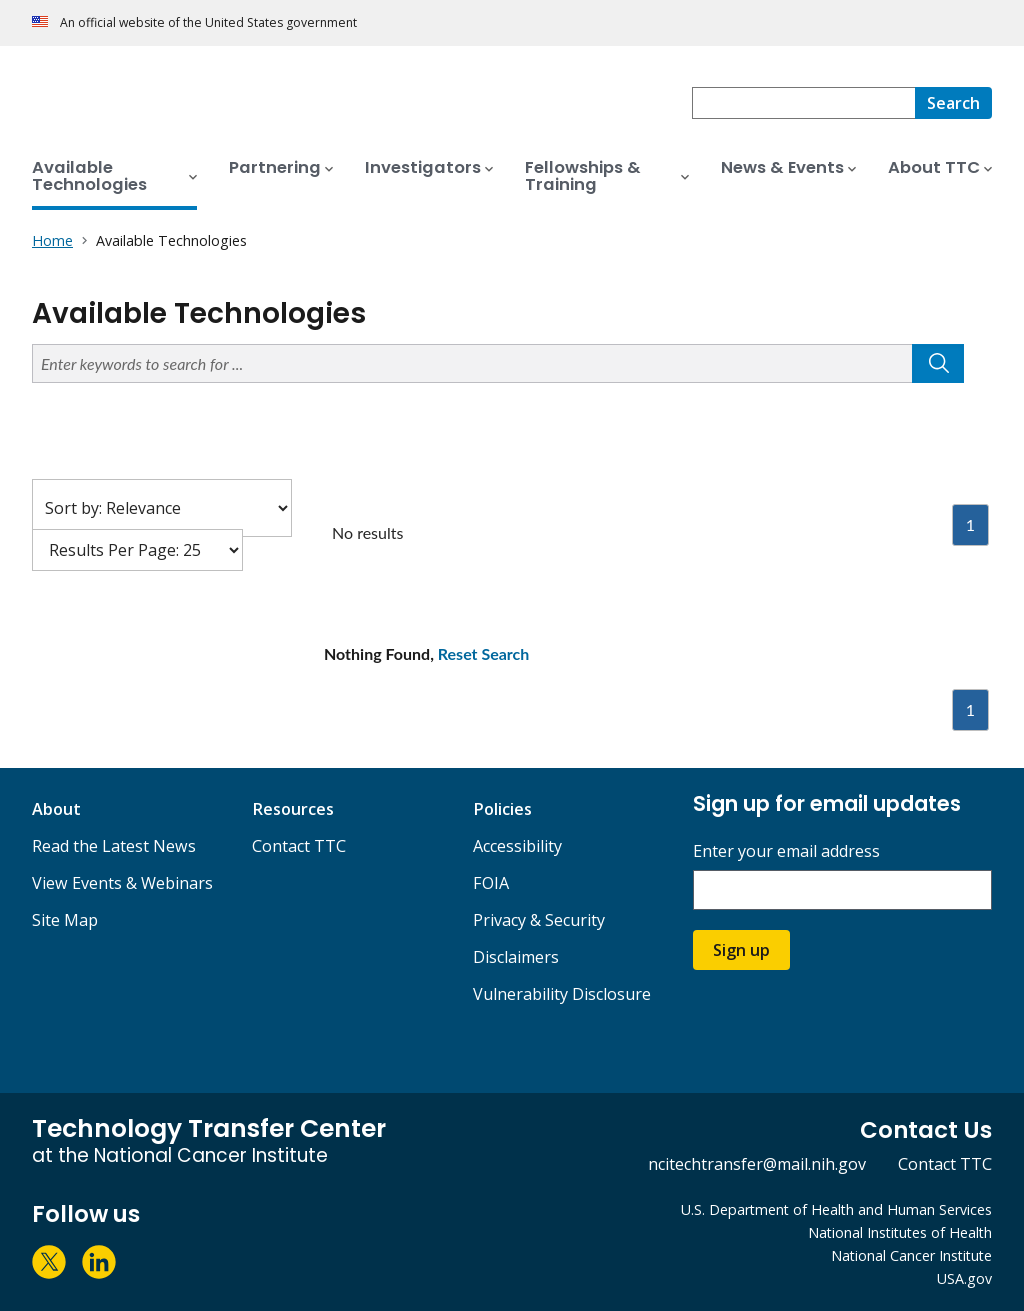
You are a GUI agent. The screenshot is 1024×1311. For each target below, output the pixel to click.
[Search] (953, 103)
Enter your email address (786, 851)
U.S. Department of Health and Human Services (836, 1209)
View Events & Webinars (122, 883)
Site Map (65, 920)
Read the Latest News (114, 846)
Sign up (741, 950)
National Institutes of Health (900, 1232)
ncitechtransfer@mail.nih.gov (757, 1164)
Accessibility (517, 846)
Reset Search (484, 653)
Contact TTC (299, 846)
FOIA (491, 883)
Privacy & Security (539, 920)
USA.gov (964, 1278)
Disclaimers (516, 957)
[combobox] (803, 103)
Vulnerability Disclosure (562, 994)
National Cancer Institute (911, 1255)
